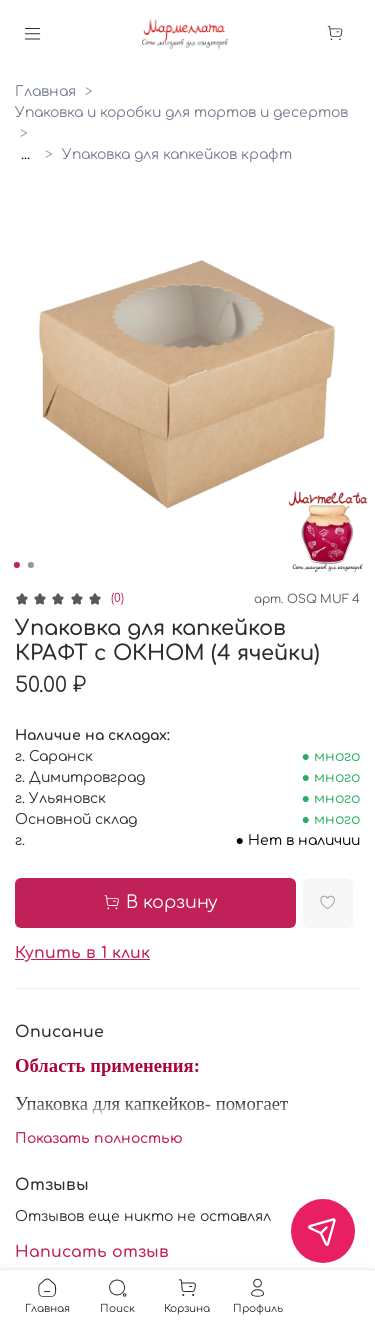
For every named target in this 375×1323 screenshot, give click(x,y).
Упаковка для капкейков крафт (177, 154)
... (25, 154)
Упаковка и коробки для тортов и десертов (181, 112)
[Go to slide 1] (16, 565)
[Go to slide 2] (30, 565)
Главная (45, 91)
